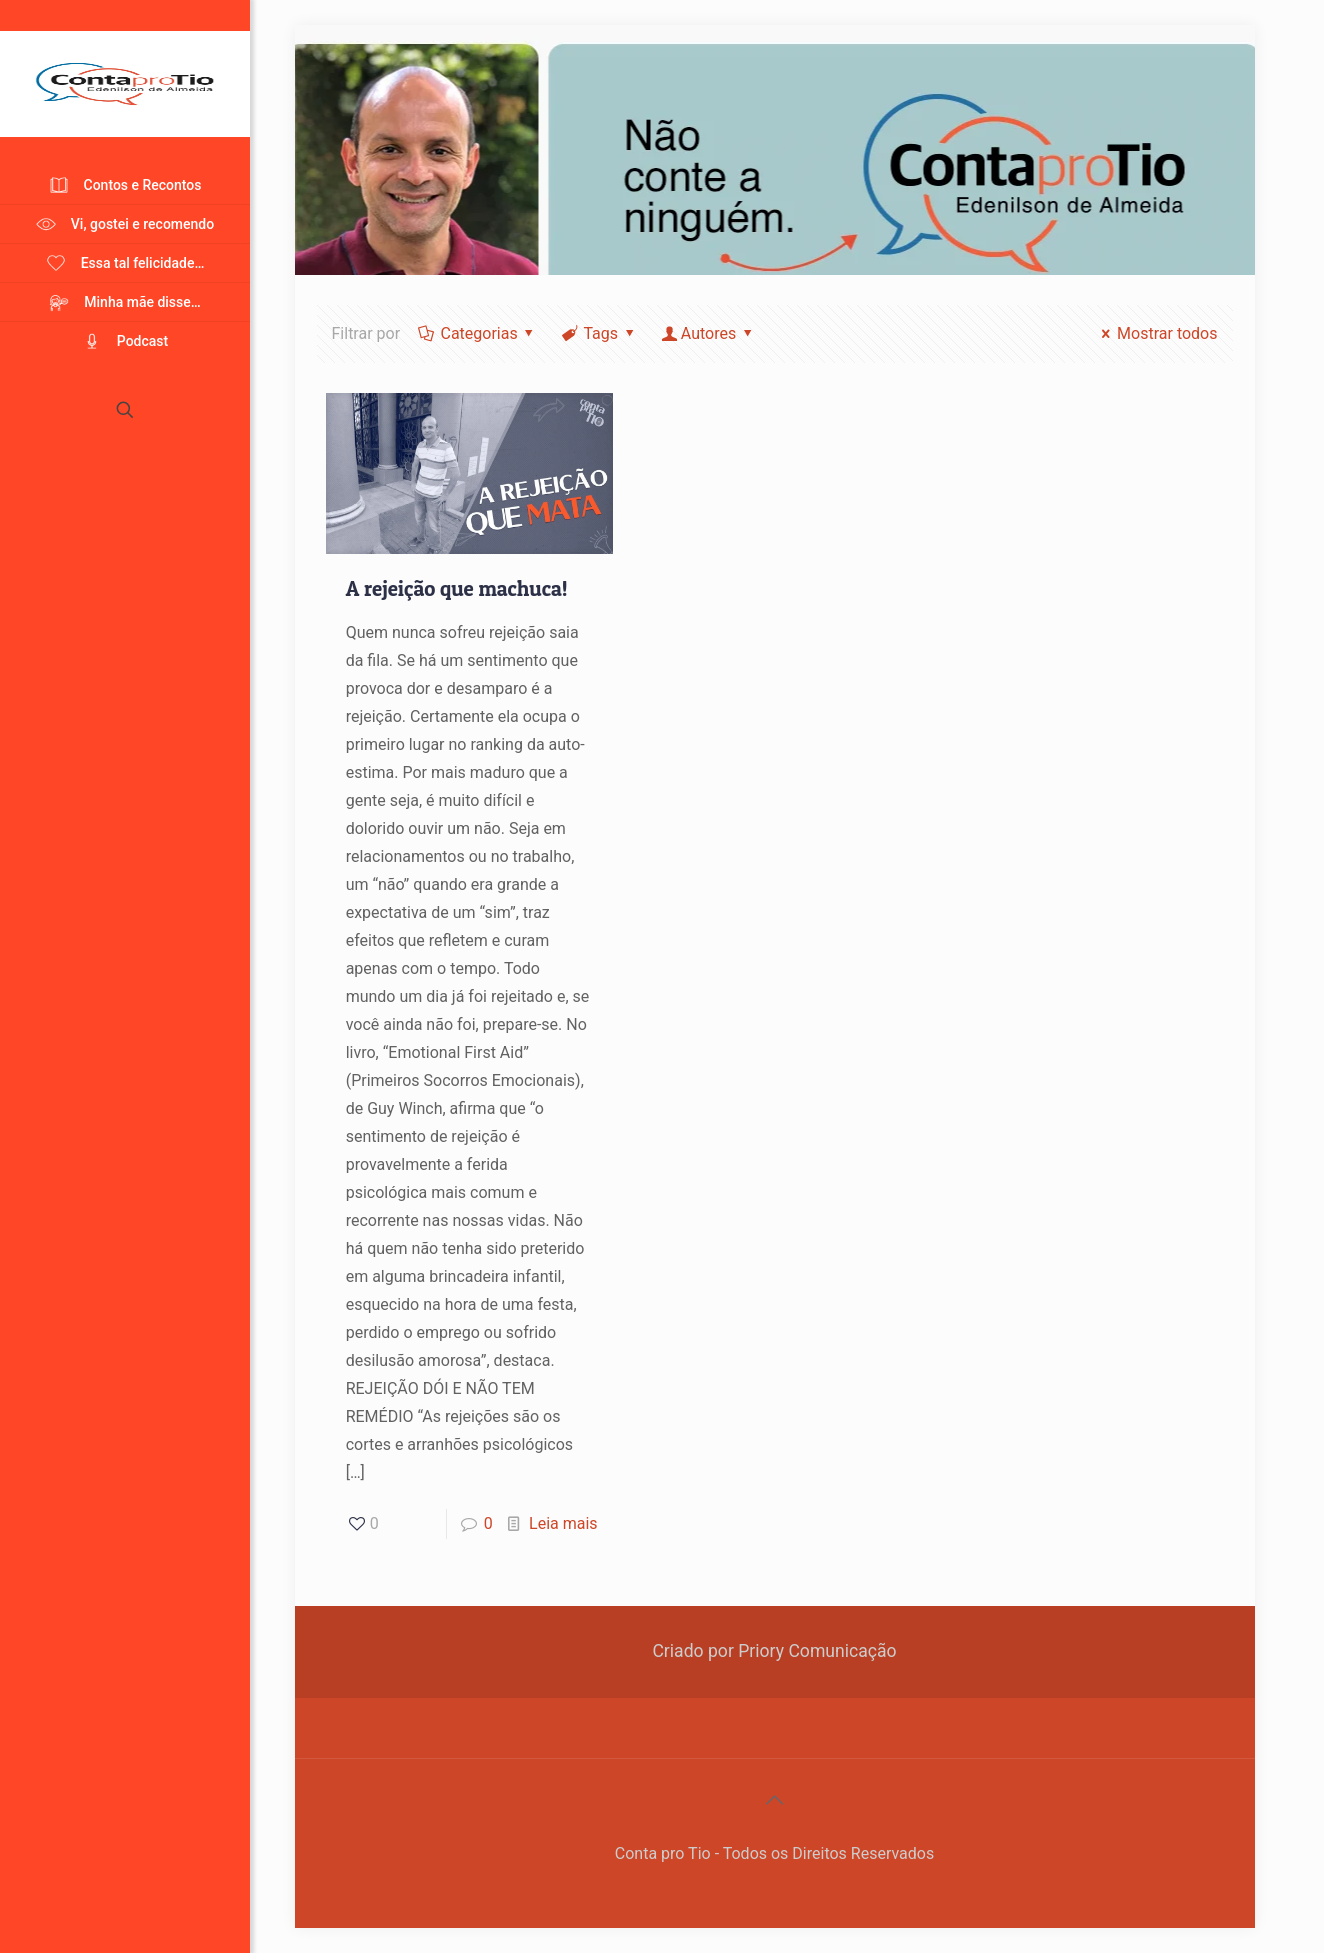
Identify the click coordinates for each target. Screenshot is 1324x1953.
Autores (708, 333)
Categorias (477, 333)
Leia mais (563, 1523)
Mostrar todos (1156, 333)
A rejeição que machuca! (457, 588)
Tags (599, 333)
